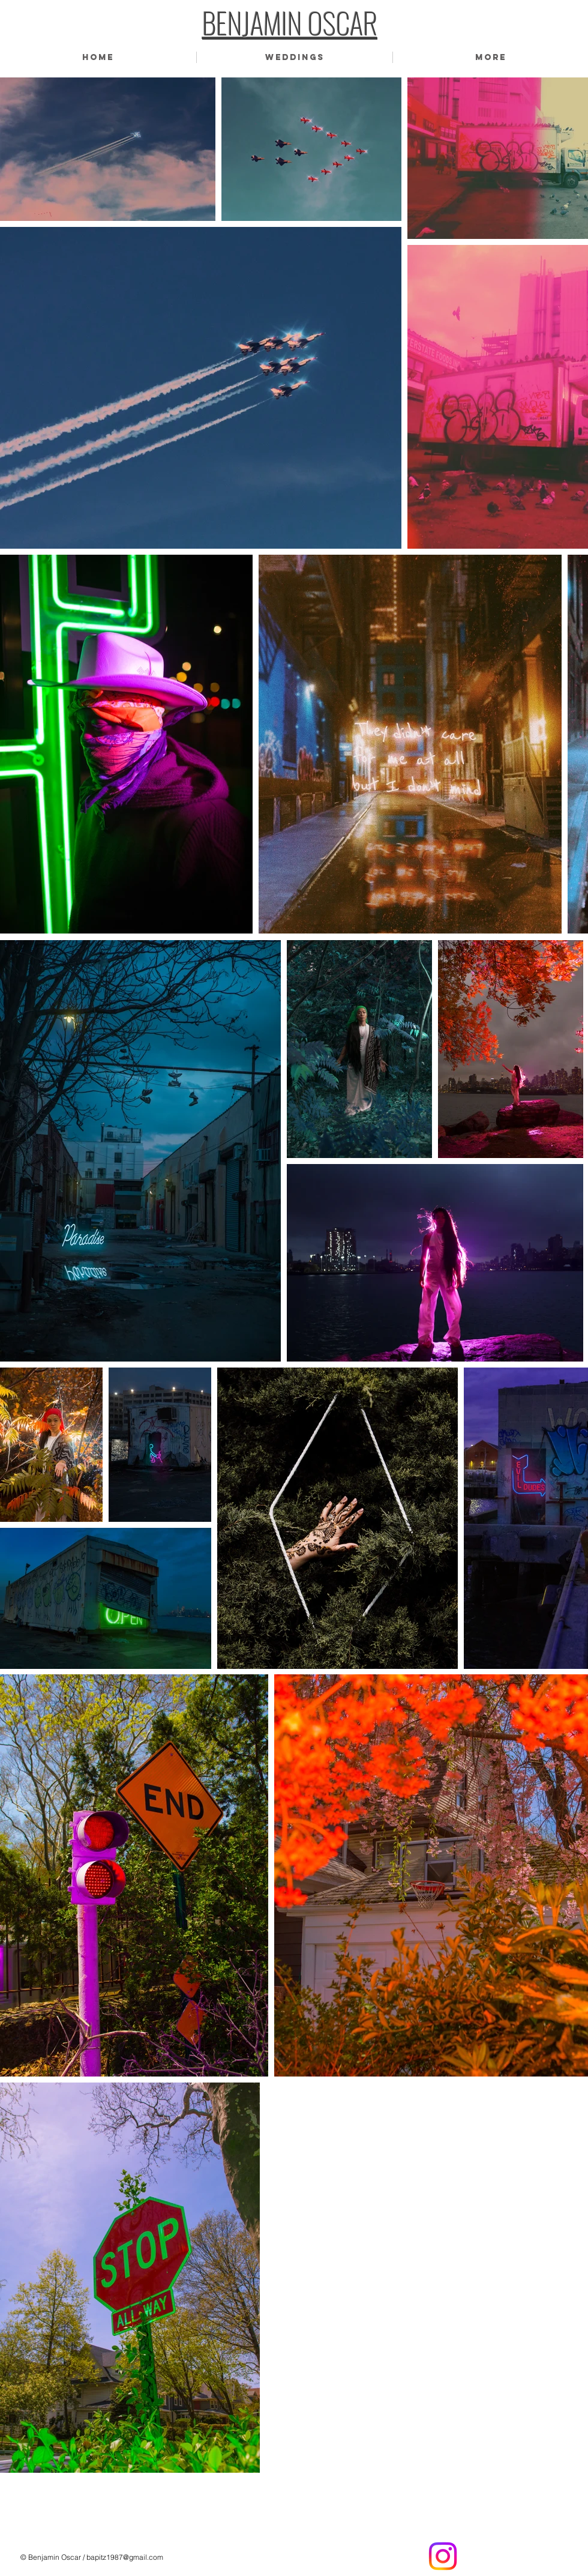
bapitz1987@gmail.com (124, 2557)
